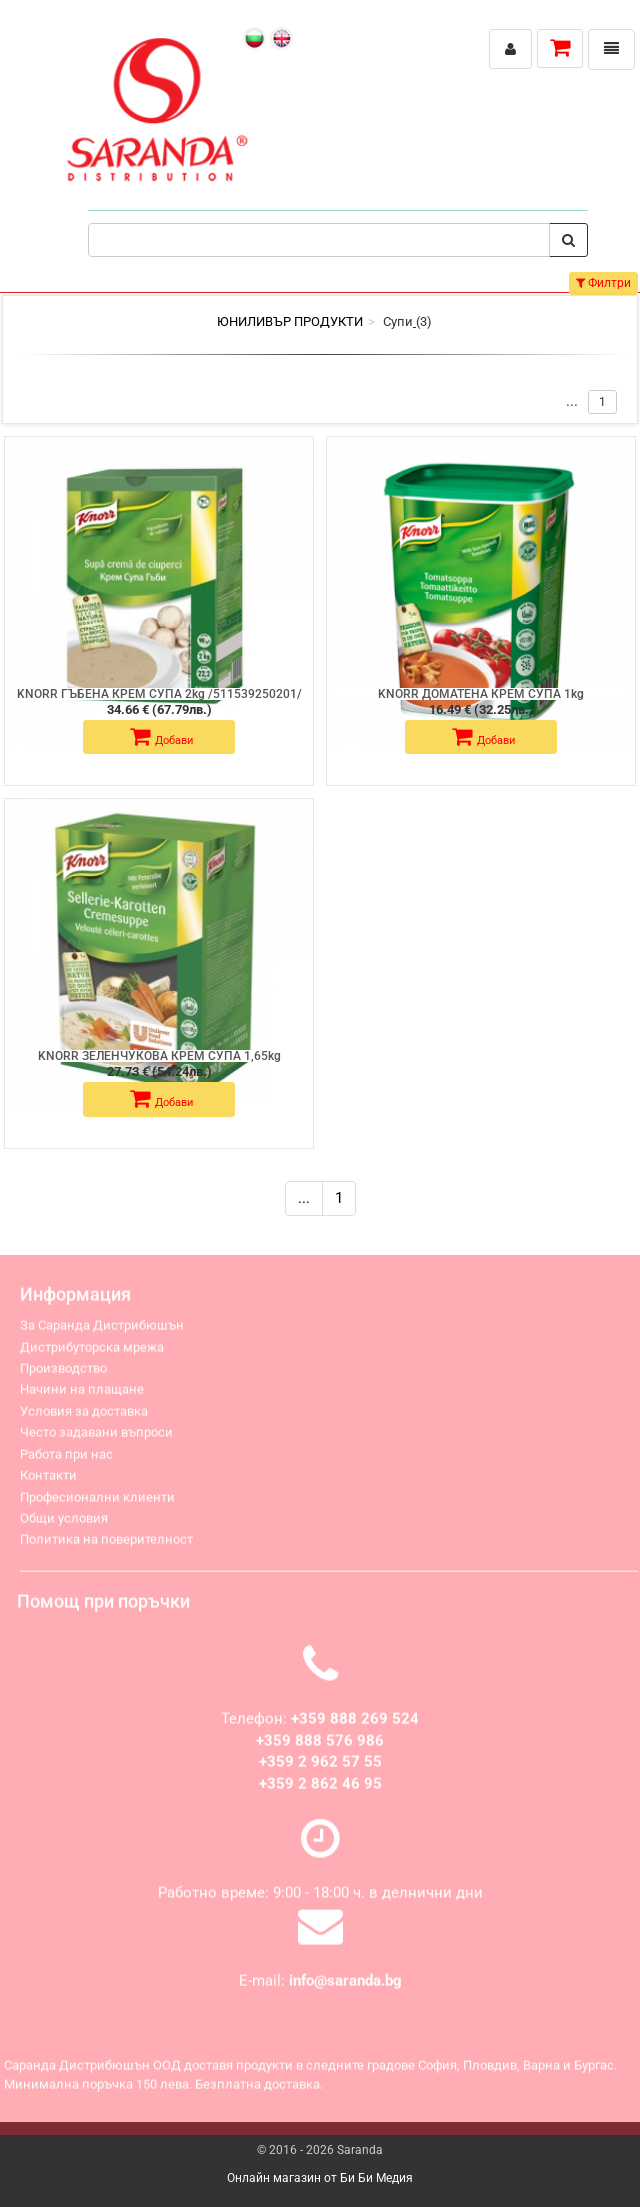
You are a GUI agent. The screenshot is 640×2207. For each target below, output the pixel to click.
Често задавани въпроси (96, 1439)
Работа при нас (66, 1460)
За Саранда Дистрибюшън (102, 1332)
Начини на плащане (82, 1396)
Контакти (48, 1481)
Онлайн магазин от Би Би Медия (320, 2178)
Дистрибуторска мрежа (92, 1353)
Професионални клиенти (97, 1503)
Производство (63, 1374)
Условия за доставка (84, 1417)
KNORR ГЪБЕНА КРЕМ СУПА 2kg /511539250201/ (159, 694)
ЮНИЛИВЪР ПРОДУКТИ (290, 321)
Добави (161, 737)
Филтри (603, 283)
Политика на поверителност (106, 1546)
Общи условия (64, 1524)
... (304, 1198)
